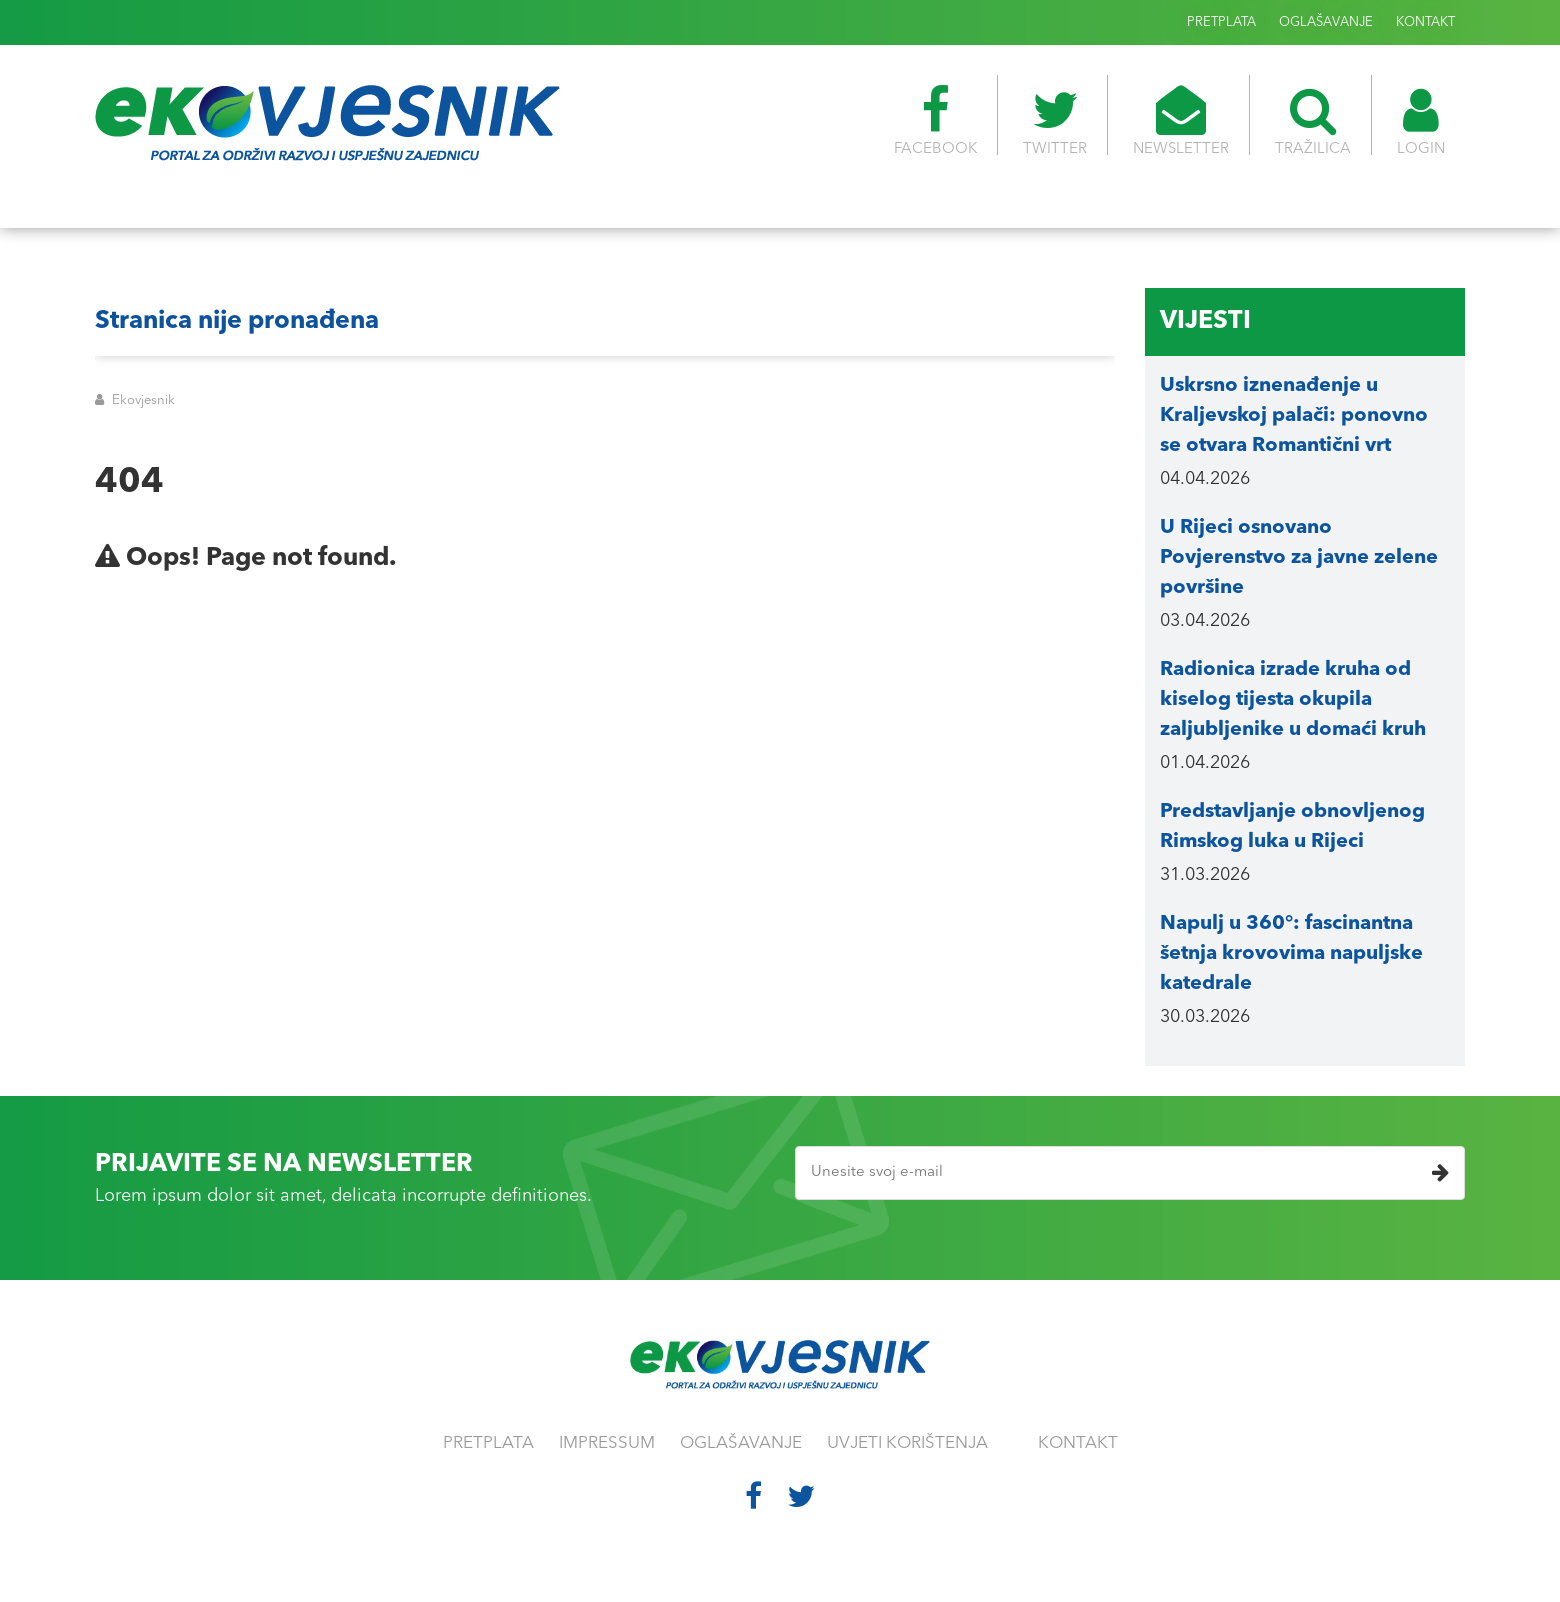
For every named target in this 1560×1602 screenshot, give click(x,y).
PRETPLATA (1221, 22)
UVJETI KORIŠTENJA (907, 1443)
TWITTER (1055, 121)
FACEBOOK (935, 121)
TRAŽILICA (1313, 121)
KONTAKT (1425, 22)
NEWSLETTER (1181, 121)
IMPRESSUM (607, 1443)
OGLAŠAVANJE (1326, 22)
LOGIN (1421, 121)
